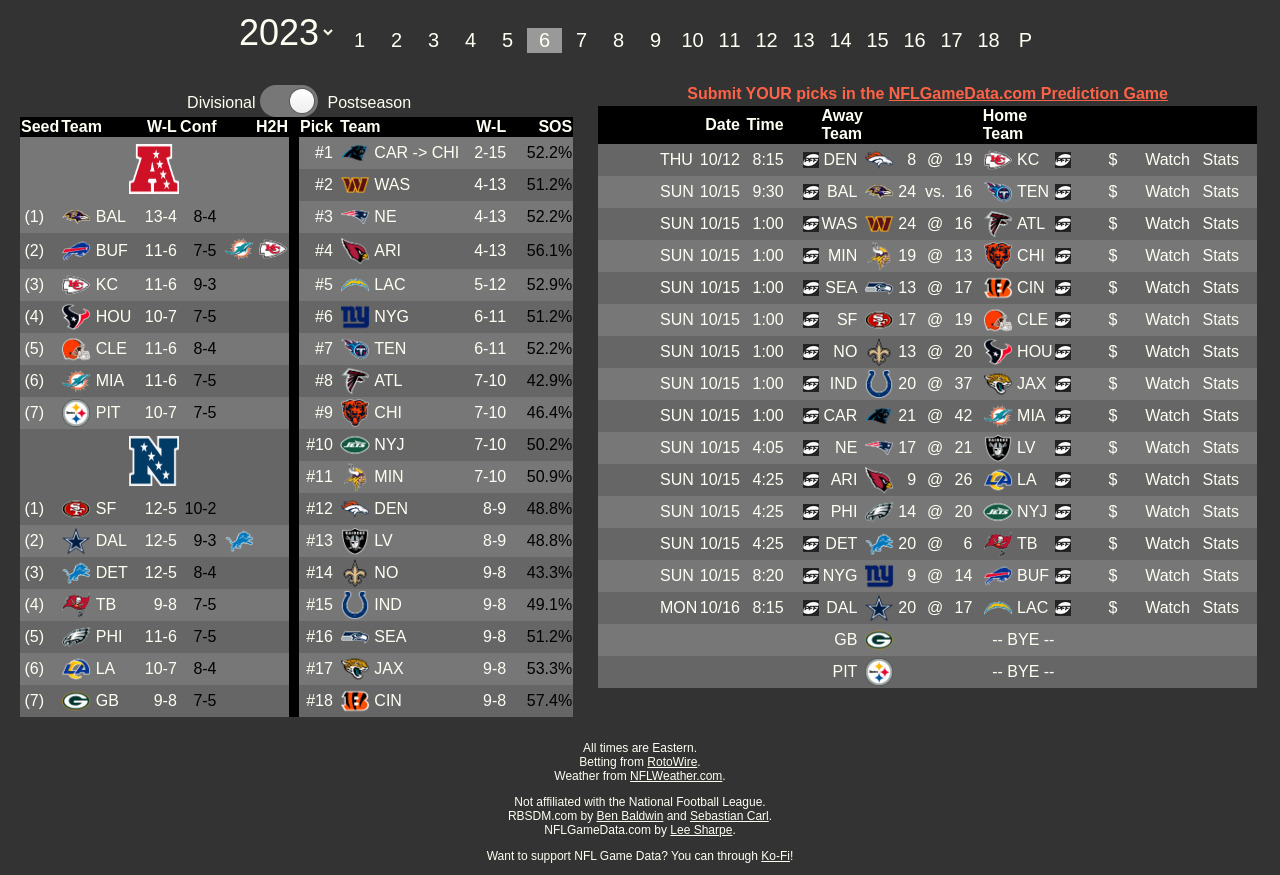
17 (951, 40)
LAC (389, 284)
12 (766, 40)
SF (106, 508)
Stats (1220, 159)
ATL (388, 380)
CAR (391, 152)
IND (388, 604)
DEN (391, 508)
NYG (391, 316)
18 (988, 40)
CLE (111, 348)
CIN (388, 700)
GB (107, 700)
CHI (388, 412)
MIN (388, 476)
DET (112, 572)
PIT (108, 412)
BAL (111, 216)
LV (383, 540)
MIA (110, 380)
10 (692, 40)
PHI (109, 636)
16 (914, 40)
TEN (390, 348)
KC (107, 284)
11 (729, 40)
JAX (388, 668)
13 (803, 40)
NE (385, 216)
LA (106, 668)
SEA (390, 636)
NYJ (389, 444)
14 (840, 40)
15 (877, 40)
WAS (392, 184)
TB (106, 604)
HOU (114, 316)
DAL (111, 540)
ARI (387, 250)
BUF (112, 250)
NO (386, 572)
